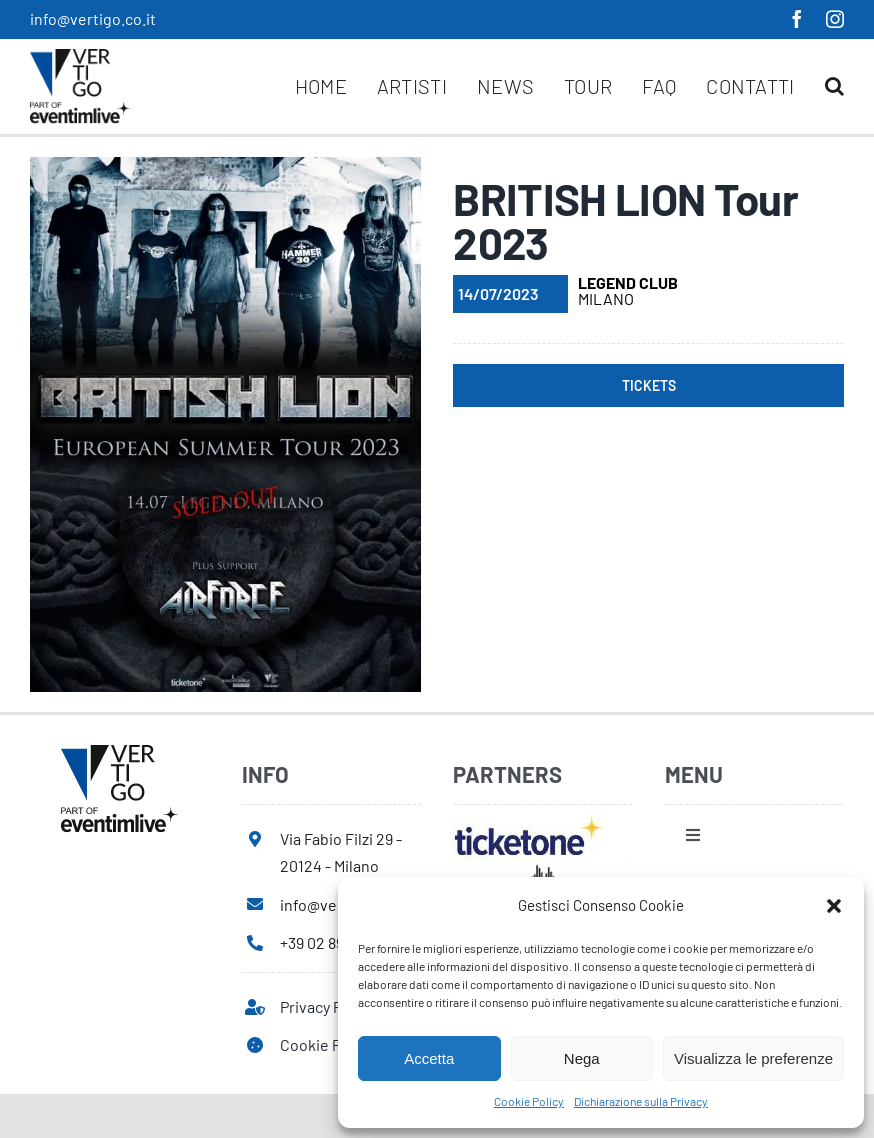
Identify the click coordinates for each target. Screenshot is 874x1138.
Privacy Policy (327, 1006)
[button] (834, 906)
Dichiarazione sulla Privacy (641, 1101)
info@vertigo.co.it (93, 18)
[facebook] (797, 19)
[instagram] (835, 19)
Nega (582, 1058)
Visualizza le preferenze (753, 1058)
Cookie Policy (529, 1101)
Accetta (429, 1058)
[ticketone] (528, 822)
